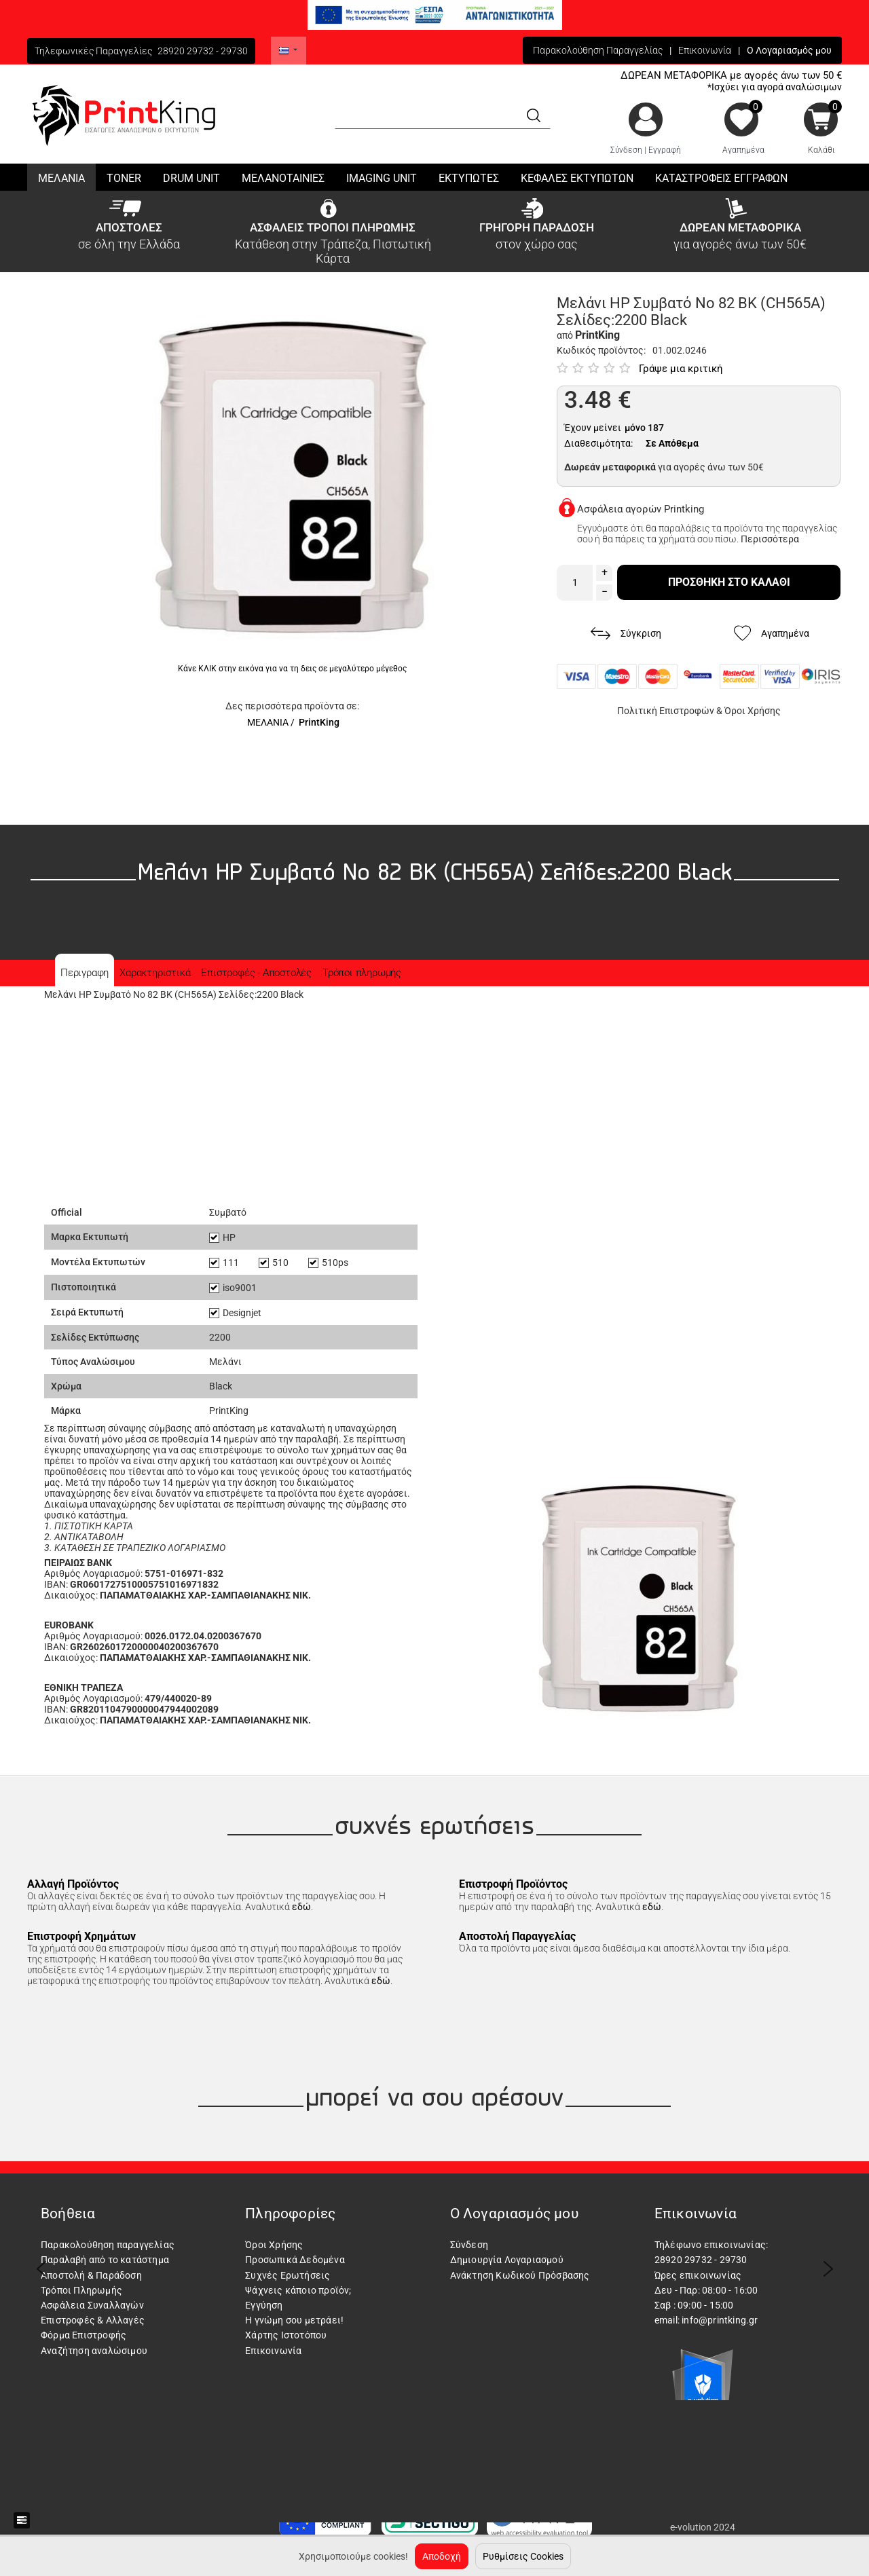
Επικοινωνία (704, 50)
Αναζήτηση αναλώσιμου (94, 2350)
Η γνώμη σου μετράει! (294, 2320)
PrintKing (319, 722)
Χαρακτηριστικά (154, 973)
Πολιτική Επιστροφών (665, 710)
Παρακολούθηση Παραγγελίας (598, 50)
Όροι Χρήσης (752, 710)
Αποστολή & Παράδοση (91, 2275)
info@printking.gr (720, 2320)
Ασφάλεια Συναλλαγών (92, 2305)
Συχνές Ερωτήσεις (287, 2275)
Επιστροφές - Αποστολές (256, 973)
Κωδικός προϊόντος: (601, 350)
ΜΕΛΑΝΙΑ (268, 722)
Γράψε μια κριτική (681, 368)
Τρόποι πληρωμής (361, 973)
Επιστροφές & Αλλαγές (93, 2320)
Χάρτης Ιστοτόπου (286, 2335)
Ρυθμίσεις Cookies (523, 2556)
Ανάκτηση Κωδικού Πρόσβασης (520, 2275)
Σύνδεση (626, 150)
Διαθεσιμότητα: (598, 443)
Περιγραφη (84, 973)
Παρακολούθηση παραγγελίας (107, 2244)
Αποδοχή (441, 2556)
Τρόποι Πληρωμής (81, 2290)
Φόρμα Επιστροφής (83, 2335)
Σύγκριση (626, 633)
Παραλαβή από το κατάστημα (105, 2259)
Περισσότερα (770, 539)
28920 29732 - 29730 (203, 50)
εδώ (301, 1906)
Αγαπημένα (743, 150)
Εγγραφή (664, 150)
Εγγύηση (263, 2305)
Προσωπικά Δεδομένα (295, 2259)
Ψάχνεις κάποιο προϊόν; (298, 2290)
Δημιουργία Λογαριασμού (506, 2259)
